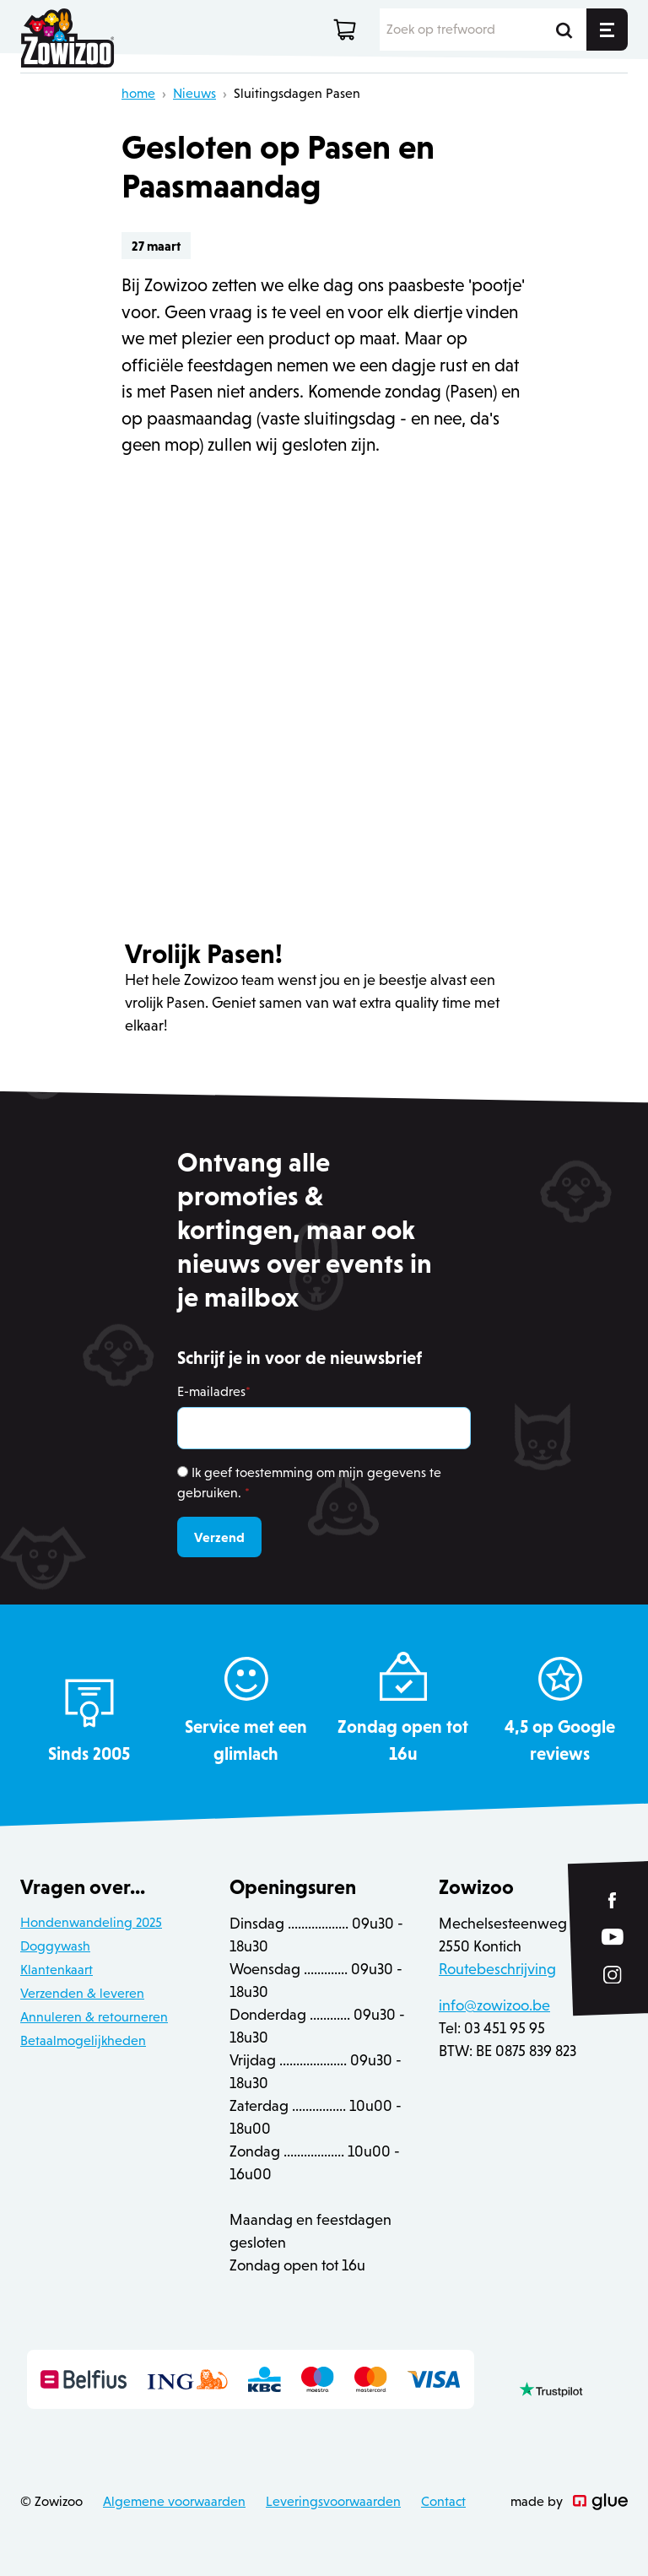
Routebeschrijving (497, 1969)
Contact (443, 2501)
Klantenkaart (56, 1969)
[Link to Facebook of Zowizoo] (613, 1900)
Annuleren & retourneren (94, 2017)
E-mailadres (214, 1391)
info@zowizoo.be (494, 2005)
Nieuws (194, 93)
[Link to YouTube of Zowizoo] (612, 1937)
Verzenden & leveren (82, 1993)
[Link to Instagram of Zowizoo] (612, 1975)
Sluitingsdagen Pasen (297, 93)
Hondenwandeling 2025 (91, 1922)
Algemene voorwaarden (174, 2501)
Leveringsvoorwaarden (333, 2501)
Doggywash (55, 1946)
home (138, 93)
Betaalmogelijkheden (83, 2040)
